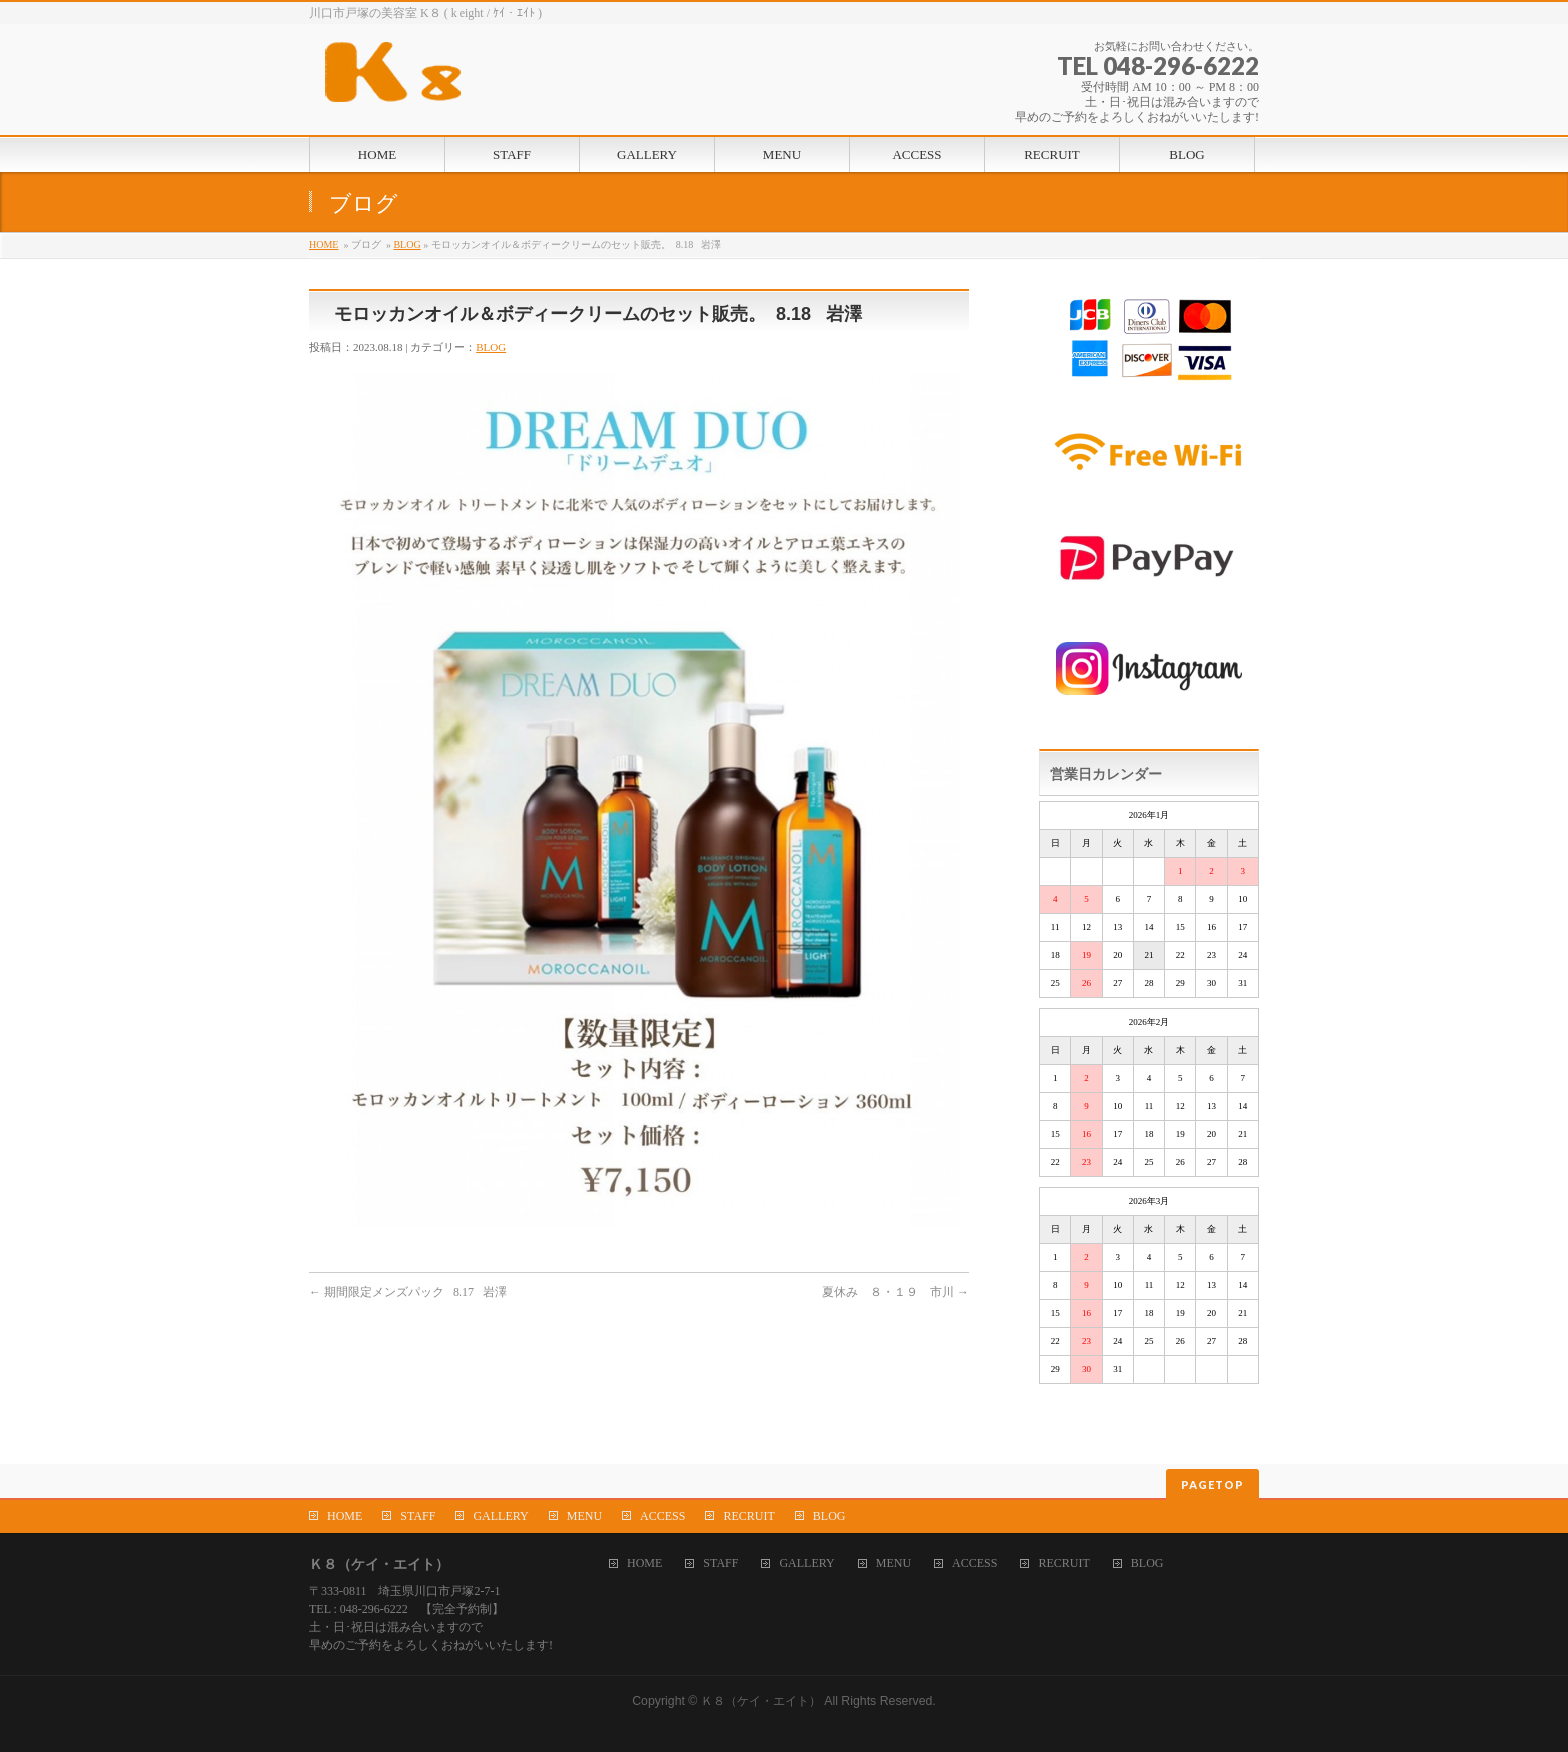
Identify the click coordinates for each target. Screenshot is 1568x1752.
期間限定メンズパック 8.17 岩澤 (408, 1292)
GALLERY (500, 1516)
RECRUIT (748, 1516)
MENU (584, 1516)
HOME (323, 244)
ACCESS (662, 1516)
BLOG (406, 244)
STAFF (417, 1516)
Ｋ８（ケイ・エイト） (761, 1701)
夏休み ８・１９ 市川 (895, 1292)
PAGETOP (1212, 1484)
